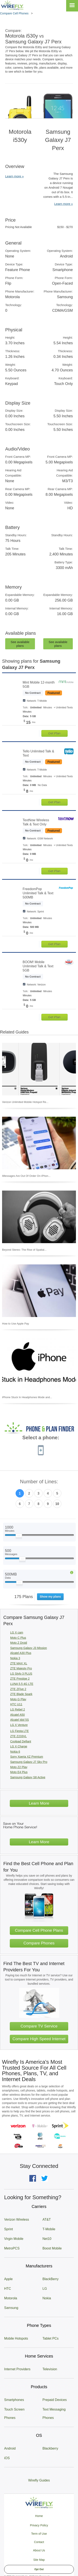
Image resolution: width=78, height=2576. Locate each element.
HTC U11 (16, 1704)
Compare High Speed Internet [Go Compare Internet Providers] (39, 2039)
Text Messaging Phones (54, 2414)
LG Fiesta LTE (19, 1731)
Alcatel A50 (17, 1714)
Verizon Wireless (16, 2219)
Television (49, 2369)
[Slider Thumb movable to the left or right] (19, 1536)
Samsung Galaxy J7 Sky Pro (28, 1762)
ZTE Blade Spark (21, 1694)
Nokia (46, 2298)
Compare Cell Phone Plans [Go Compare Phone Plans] (39, 1930)
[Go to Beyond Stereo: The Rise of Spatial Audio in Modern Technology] (39, 1217)
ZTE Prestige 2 (20, 1678)
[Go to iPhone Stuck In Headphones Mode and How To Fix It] (39, 1364)
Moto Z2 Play (18, 1767)
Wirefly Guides (39, 2480)
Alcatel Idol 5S (19, 1719)
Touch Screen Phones (14, 2414)
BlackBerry (50, 2279)
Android (10, 2448)
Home (39, 2516)
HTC (7, 2288)
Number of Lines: (39, 1481)
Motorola (10, 2298)
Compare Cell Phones (14, 13)
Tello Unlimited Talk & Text (38, 753)
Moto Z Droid (18, 1642)
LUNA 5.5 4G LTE (21, 1683)
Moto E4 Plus (18, 1772)
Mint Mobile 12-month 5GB (39, 684)
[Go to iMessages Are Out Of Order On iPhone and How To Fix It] (39, 1143)
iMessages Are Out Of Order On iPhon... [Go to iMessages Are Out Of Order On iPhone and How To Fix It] (26, 1175)
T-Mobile (48, 2229)
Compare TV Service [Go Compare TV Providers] (39, 2026)
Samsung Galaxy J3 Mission (28, 1648)
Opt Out (39, 2569)
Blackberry (50, 2448)
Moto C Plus (18, 1637)
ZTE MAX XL (18, 1663)
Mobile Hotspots (16, 2338)
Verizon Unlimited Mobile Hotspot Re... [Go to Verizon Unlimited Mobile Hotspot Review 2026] (25, 1102)
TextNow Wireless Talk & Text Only (36, 822)
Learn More (39, 1803)
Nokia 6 (15, 1751)
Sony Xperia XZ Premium (26, 1756)
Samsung (11, 2308)
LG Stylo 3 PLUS (21, 1673)
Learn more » (14, 176)
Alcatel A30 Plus (20, 1653)
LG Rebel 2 (17, 1709)
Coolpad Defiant (20, 1741)
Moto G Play (18, 1699)
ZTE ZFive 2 (18, 1689)
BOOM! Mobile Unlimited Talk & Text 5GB (38, 966)
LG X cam (16, 1632)
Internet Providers (17, 2369)
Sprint (8, 2229)
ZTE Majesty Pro (21, 1668)
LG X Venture (19, 1725)
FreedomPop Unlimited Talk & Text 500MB (38, 893)
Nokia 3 (15, 1658)
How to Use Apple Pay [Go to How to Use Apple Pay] (15, 1323)
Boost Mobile (52, 2248)
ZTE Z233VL (18, 1736)
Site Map (39, 2559)
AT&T (46, 2219)
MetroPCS (12, 2248)
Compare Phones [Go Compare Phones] (39, 1943)
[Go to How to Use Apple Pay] (39, 1290)
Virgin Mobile (13, 2238)
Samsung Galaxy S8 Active (27, 1777)
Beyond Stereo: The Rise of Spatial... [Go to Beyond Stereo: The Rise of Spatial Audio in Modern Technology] (24, 1249)
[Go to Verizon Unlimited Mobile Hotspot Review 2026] (39, 1069)
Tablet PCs (50, 2338)
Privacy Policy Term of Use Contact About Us (39, 2538)
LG (44, 2288)
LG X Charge (18, 1746)
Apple (8, 2279)
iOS (7, 2458)
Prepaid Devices (54, 2400)
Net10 (46, 2238)
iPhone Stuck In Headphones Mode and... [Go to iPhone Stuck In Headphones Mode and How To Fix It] (27, 1397)
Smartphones (14, 2400)
